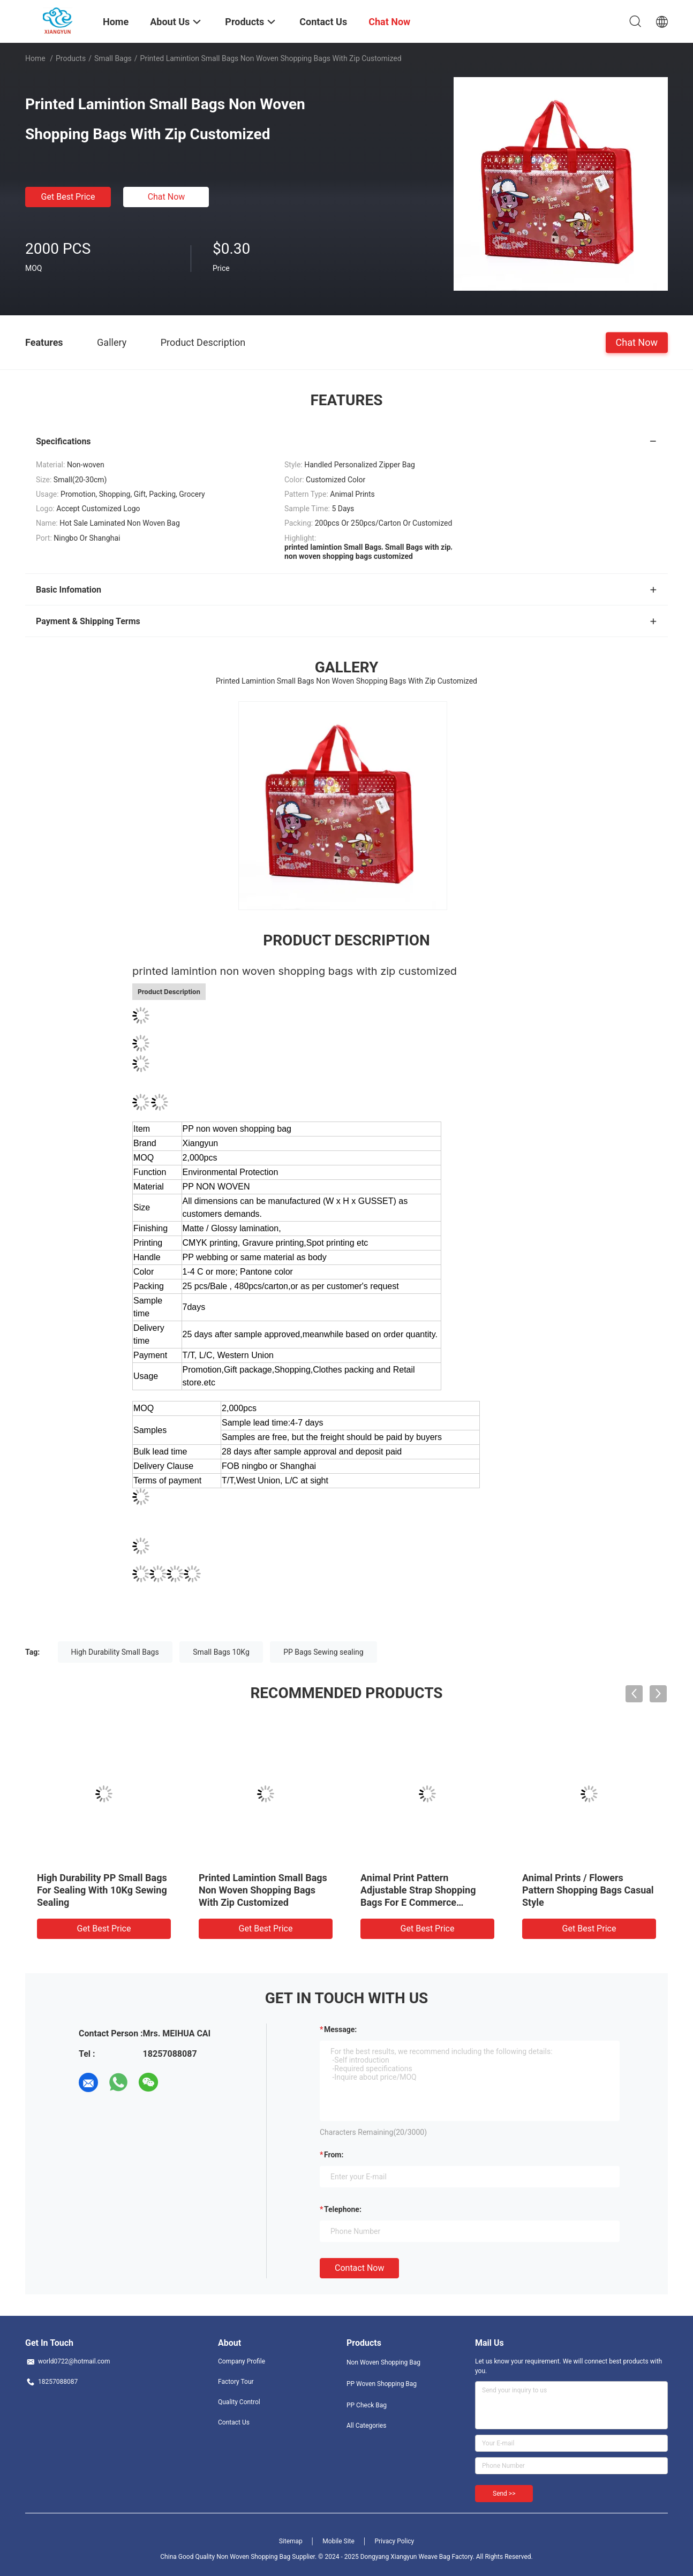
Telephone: (342, 2209)
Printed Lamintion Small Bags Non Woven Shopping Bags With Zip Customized (263, 1890)
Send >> (504, 2493)
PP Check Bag (366, 2405)
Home (35, 58)
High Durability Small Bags (115, 1652)
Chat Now (166, 197)
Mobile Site (338, 2541)
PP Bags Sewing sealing (323, 1652)
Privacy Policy (394, 2541)
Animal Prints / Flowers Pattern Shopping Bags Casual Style (588, 1890)
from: (333, 2154)
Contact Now (359, 2268)
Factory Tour (236, 2381)
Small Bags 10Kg (221, 1652)
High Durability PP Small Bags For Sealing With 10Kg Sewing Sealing (102, 1890)
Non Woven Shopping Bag (383, 2362)
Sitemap (291, 2541)
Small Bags (113, 58)
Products (71, 58)
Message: (340, 2029)
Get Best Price (68, 197)
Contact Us (234, 2422)
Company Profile (241, 2361)
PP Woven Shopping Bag (381, 2384)
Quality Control (239, 2402)
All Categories (366, 2425)
